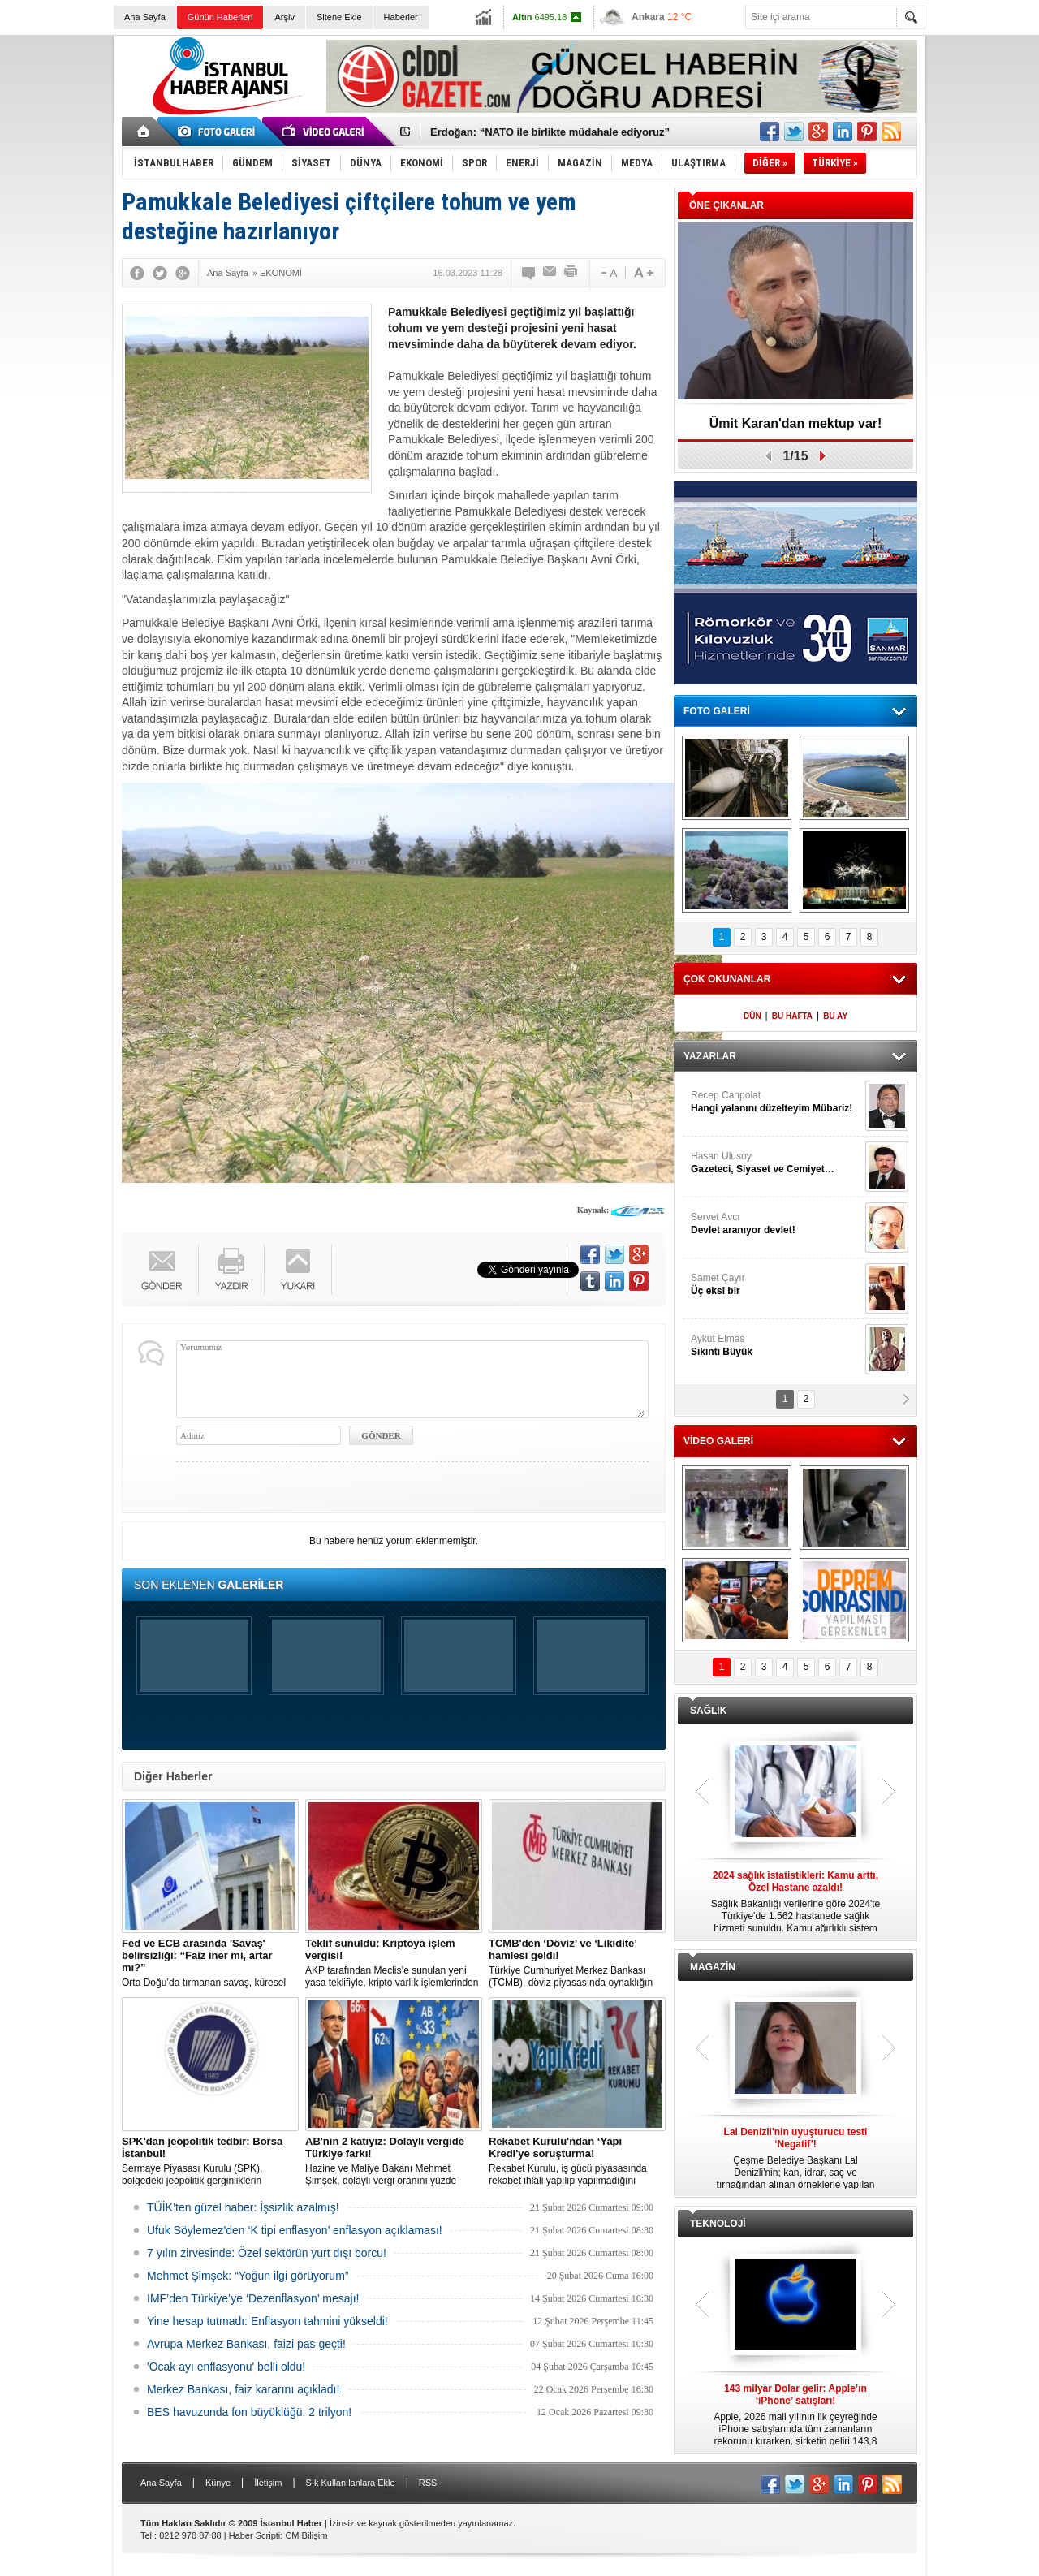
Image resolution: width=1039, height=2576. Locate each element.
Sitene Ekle (339, 17)
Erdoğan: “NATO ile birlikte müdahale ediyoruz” (550, 132)
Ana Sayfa (145, 17)
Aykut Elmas (776, 1345)
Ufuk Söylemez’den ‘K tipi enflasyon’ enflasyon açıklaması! (294, 2230)
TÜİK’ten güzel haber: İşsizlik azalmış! (243, 2207)
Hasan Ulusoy (776, 1163)
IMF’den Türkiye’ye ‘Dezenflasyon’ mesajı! (253, 2298)
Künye (218, 2483)
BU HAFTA (792, 1016)
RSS (428, 2483)
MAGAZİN (712, 1967)
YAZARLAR (709, 1056)
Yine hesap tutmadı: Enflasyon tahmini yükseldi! (267, 2321)
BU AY (835, 1016)
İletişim (268, 2483)
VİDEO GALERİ (718, 1441)
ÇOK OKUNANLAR (726, 979)
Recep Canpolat (776, 1102)
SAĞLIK (708, 1710)
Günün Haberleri (220, 17)
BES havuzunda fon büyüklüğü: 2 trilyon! (249, 2412)
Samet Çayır (776, 1284)
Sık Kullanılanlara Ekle (350, 2483)
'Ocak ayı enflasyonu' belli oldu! (226, 2366)
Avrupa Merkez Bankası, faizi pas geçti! (246, 2343)
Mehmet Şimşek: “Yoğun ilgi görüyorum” (247, 2275)
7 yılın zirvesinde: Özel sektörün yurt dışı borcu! (266, 2252)
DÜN (752, 1016)
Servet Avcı (776, 1223)
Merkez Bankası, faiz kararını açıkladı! (243, 2389)
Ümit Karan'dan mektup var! (795, 423)
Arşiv (284, 17)
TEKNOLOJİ (718, 2223)
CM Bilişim (306, 2535)
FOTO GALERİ (716, 711)
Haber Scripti (255, 2535)
